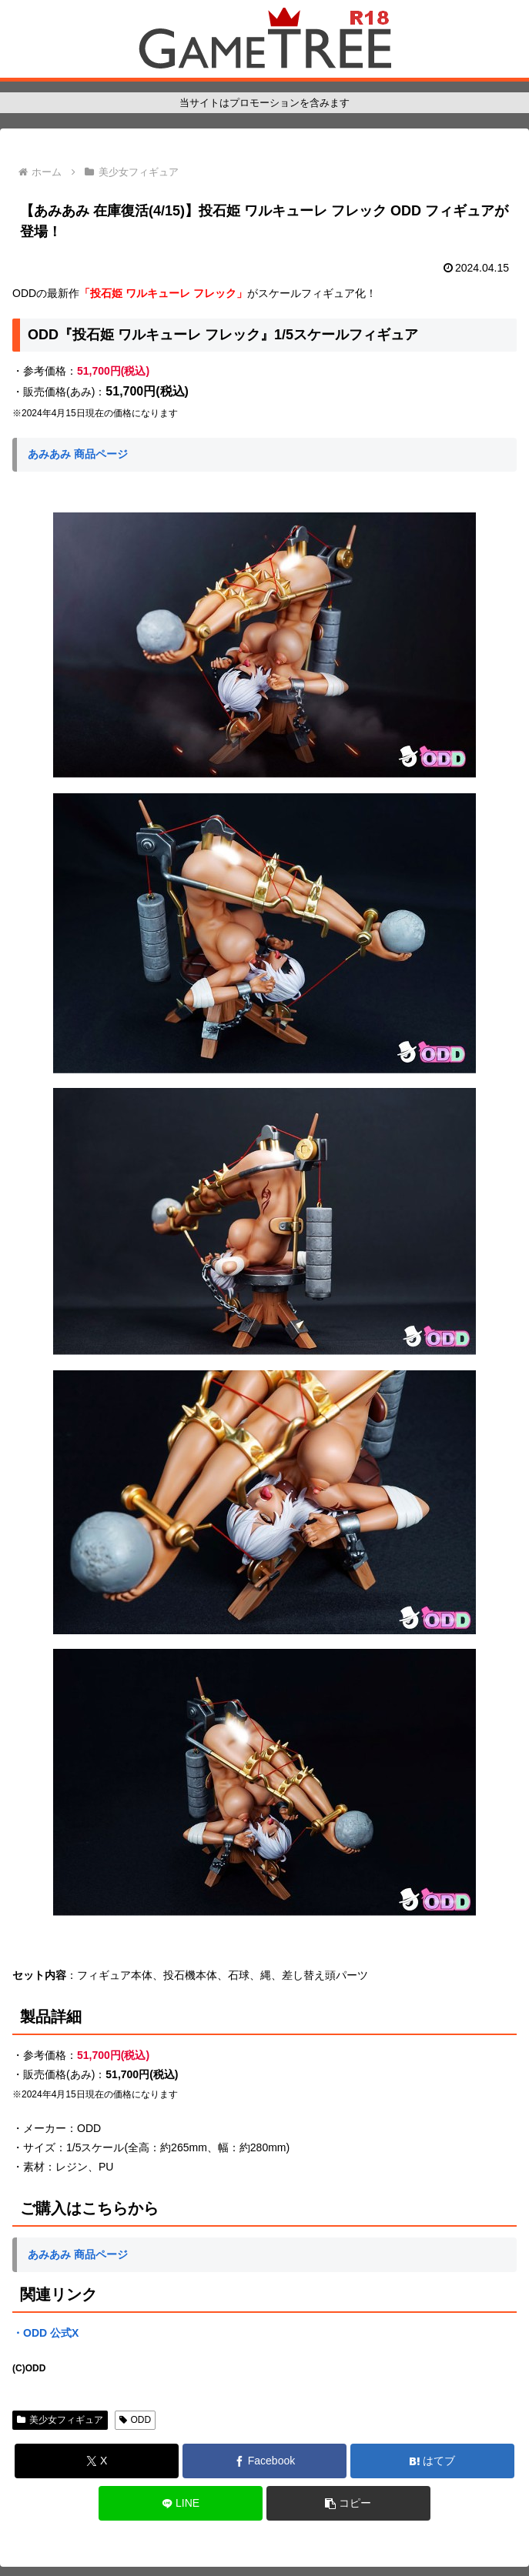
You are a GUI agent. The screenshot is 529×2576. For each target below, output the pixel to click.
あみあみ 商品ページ (78, 454)
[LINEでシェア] (181, 2503)
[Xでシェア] (97, 2461)
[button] (348, 2503)
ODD (135, 2419)
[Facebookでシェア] (264, 2461)
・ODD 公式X (45, 2333)
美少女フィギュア (60, 2419)
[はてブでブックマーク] (432, 2461)
